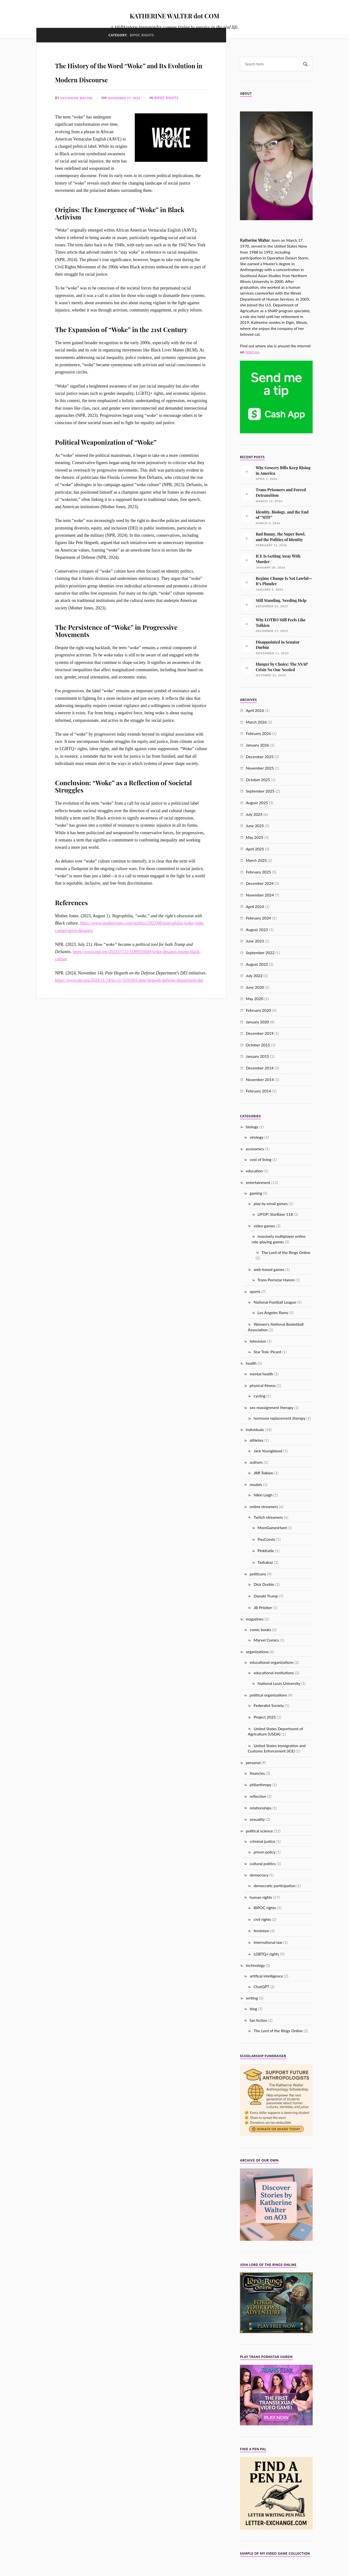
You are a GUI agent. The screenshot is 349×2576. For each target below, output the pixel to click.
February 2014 (258, 1091)
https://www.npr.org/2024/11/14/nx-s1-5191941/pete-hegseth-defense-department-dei (129, 994)
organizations (257, 1651)
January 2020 (257, 1022)
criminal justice (262, 1841)
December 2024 (260, 883)
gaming (256, 1193)
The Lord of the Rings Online (286, 1252)
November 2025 (260, 768)
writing (252, 1998)
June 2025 (255, 825)
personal (253, 1762)
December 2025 (260, 756)
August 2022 (257, 964)
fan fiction (258, 2020)
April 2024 (255, 906)
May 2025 (254, 837)
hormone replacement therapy (279, 1418)
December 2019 (260, 1033)
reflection (258, 1796)
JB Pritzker (263, 1607)
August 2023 (257, 929)
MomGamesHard (272, 1527)
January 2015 (257, 1056)
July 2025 (254, 814)
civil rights (262, 1919)
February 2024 (258, 918)
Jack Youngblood (268, 1450)
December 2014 (260, 1068)
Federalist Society (269, 1705)
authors (256, 1462)
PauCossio (266, 1539)
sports (255, 1291)
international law (268, 1942)
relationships (260, 1808)
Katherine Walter (77, 112)
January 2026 (257, 745)
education (254, 1170)
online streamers (264, 1506)
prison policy (264, 1852)
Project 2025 (265, 1717)
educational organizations (271, 1662)
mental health (261, 1373)
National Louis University (279, 1683)
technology (255, 1965)
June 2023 (255, 941)
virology (256, 1137)
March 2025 (256, 860)
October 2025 (258, 779)
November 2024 (260, 895)
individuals (255, 1429)
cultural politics (263, 1863)
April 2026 (255, 710)
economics (255, 1148)
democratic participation (274, 1885)
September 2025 (260, 791)
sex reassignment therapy (271, 1407)
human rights (261, 1897)
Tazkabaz (265, 1562)
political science (259, 1831)
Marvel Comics (266, 1640)
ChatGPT (261, 1986)
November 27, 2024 (127, 112)
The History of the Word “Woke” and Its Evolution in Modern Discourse (122, 78)
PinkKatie (266, 1550)
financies (257, 1773)
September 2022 (260, 952)
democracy (259, 1875)
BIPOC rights (170, 112)
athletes (256, 1440)
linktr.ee (252, 352)
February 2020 (258, 1010)
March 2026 (256, 722)
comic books (260, 1629)
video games (264, 1225)
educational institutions (274, 1672)
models (256, 1484)
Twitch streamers (268, 1517)
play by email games (270, 1203)
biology (252, 1126)
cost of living (260, 1159)
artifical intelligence (266, 1976)
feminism (261, 1930)
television (258, 1341)
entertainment (258, 1182)
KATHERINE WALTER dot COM (174, 14)
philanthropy (260, 1784)
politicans (258, 1574)
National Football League (275, 1302)
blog (253, 2008)
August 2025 (257, 802)
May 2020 (254, 998)
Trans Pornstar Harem (276, 1279)
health (251, 1363)
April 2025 (255, 849)
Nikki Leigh (263, 1495)
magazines (254, 1619)
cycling (259, 1395)
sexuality (257, 1819)
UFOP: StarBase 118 (275, 1214)
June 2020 (255, 987)
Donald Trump (266, 1596)
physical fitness (263, 1385)
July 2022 (254, 975)
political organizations (268, 1695)
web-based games (269, 1269)
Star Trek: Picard (267, 1351)
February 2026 (258, 733)
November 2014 (260, 1079)
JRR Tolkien (263, 1473)
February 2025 (258, 872)
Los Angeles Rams (273, 1312)
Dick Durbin (264, 1584)
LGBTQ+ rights (266, 1954)
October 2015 (258, 1045)
